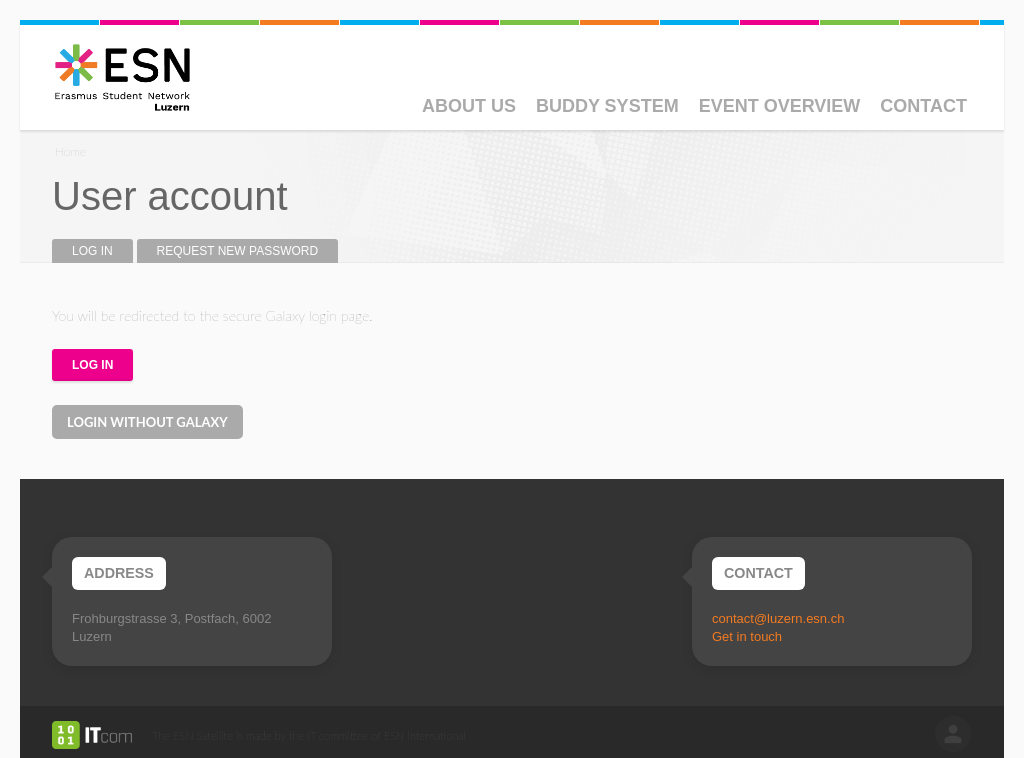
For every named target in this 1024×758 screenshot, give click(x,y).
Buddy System (607, 106)
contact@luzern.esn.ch (778, 618)
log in (953, 734)
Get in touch (747, 636)
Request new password (238, 251)
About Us (469, 106)
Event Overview (780, 106)
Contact (923, 106)
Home (70, 151)
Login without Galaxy (147, 422)
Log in (102, 251)
